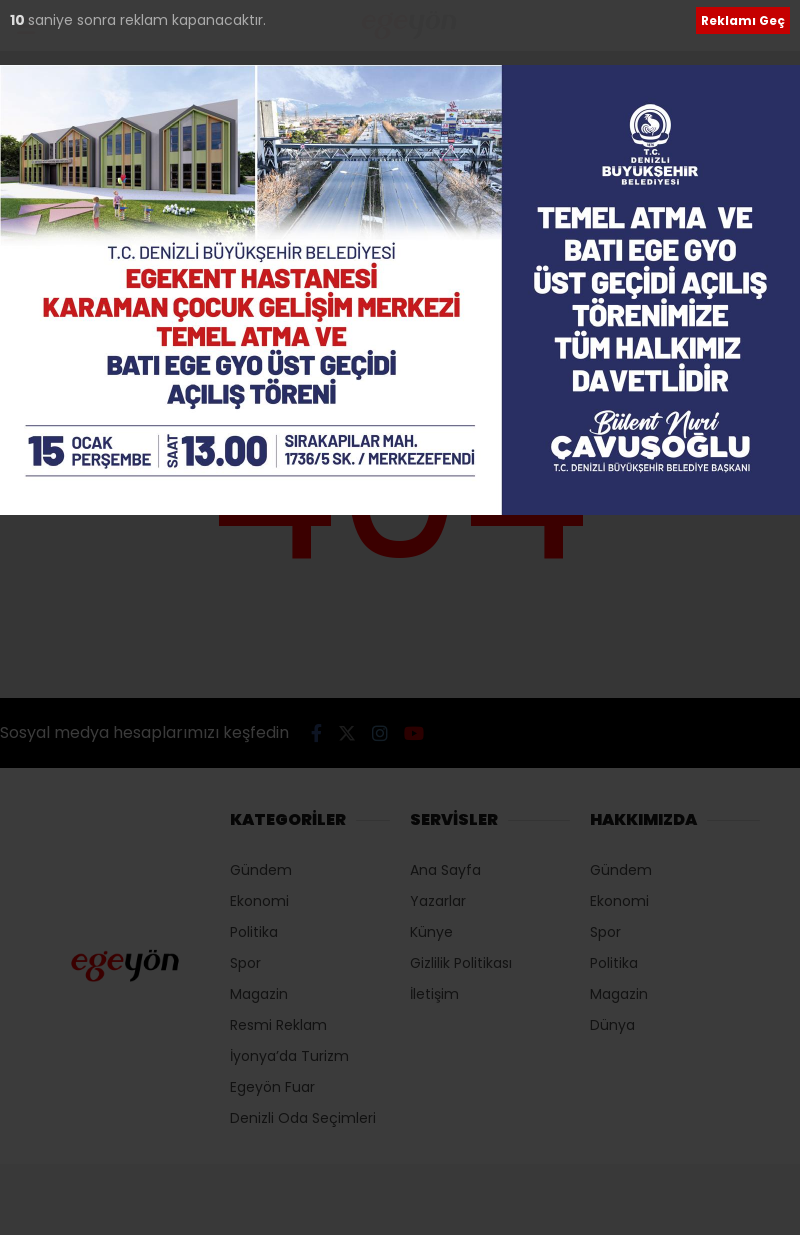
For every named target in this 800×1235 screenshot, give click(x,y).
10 (19, 20)
